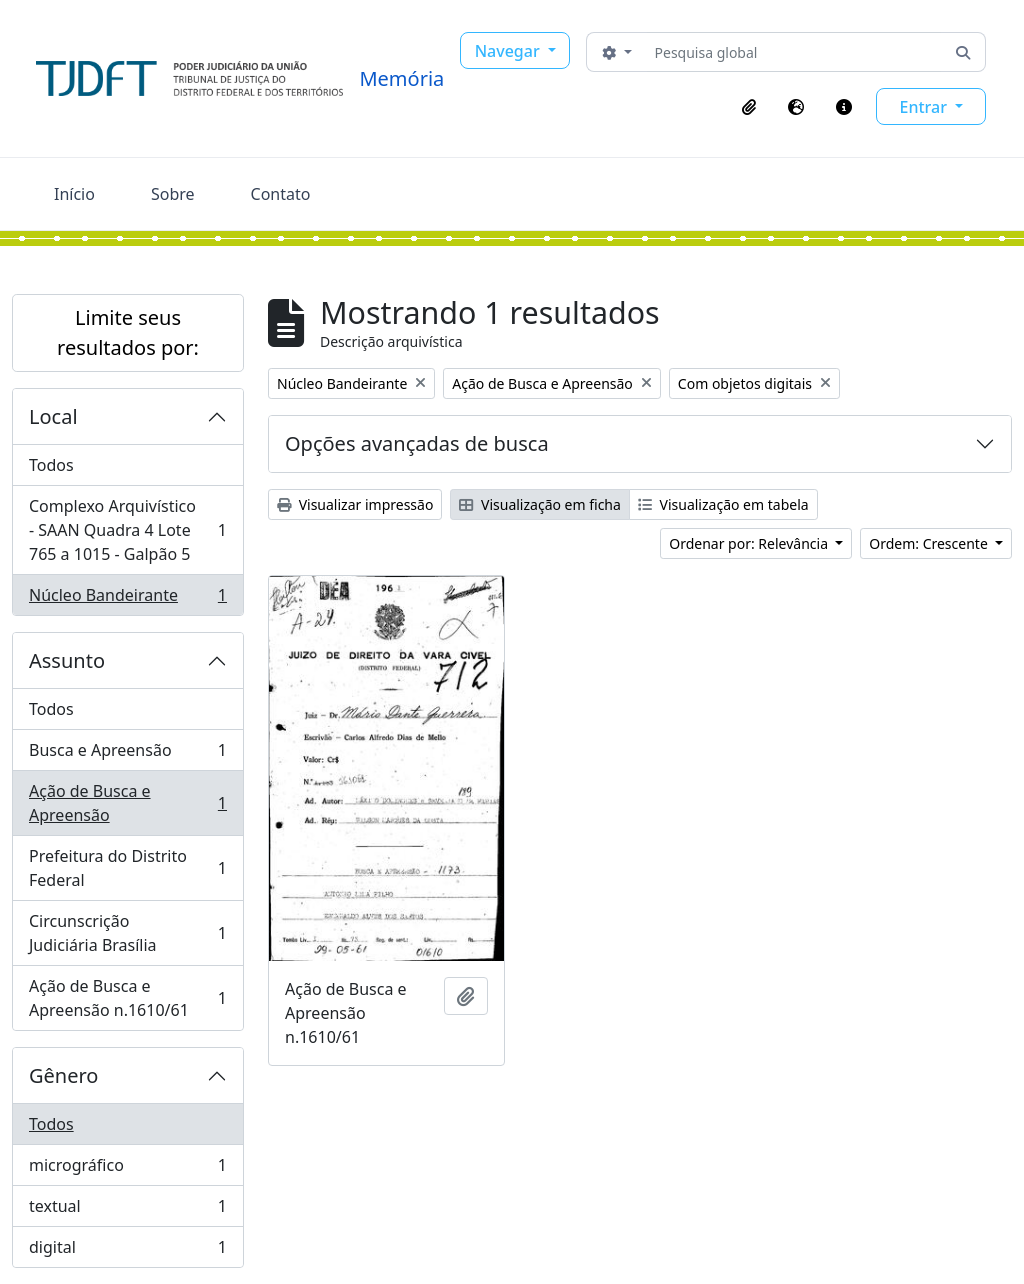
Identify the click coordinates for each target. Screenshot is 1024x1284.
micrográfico (127, 1169)
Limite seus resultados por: (128, 332)
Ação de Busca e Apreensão (127, 803)
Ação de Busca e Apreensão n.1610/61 (127, 998)
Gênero (63, 1075)
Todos (51, 465)
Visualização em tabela (723, 504)
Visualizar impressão (355, 504)
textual (127, 1210)
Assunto (67, 660)
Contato (281, 194)
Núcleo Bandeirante (127, 599)
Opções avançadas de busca (417, 443)
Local (53, 416)
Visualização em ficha (540, 504)
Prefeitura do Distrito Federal (127, 868)
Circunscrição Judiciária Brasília (127, 933)
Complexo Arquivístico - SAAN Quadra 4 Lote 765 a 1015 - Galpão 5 (127, 530)
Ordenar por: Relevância (750, 543)
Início (74, 194)
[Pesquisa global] (794, 52)
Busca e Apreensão (127, 754)
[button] (749, 107)
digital (127, 1251)
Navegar (509, 51)
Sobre (173, 194)
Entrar (925, 107)
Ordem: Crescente (930, 543)
